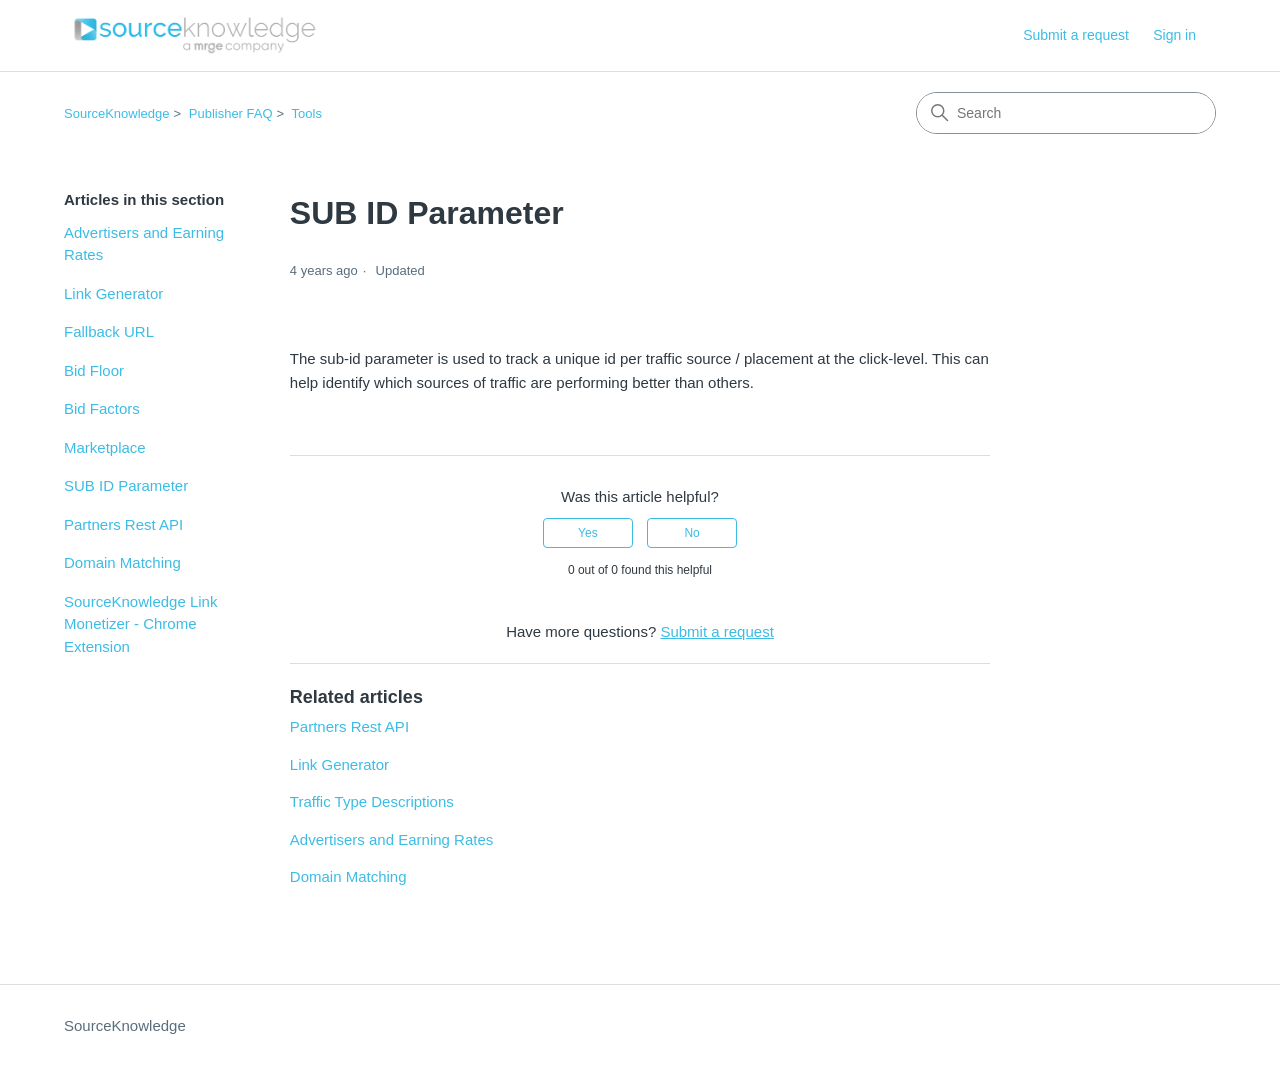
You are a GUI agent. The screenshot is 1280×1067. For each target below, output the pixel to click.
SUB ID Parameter (126, 485)
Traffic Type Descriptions (372, 801)
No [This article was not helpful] (691, 533)
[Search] (1066, 113)
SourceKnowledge (117, 113)
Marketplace (105, 447)
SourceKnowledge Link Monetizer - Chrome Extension (140, 624)
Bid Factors (102, 408)
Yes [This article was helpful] (588, 533)
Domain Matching (122, 562)
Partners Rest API (123, 524)
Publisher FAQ (231, 113)
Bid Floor (94, 370)
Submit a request (1076, 35)
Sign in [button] (1174, 35)
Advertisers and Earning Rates (144, 244)
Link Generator (113, 293)
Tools (307, 113)
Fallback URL (109, 331)
